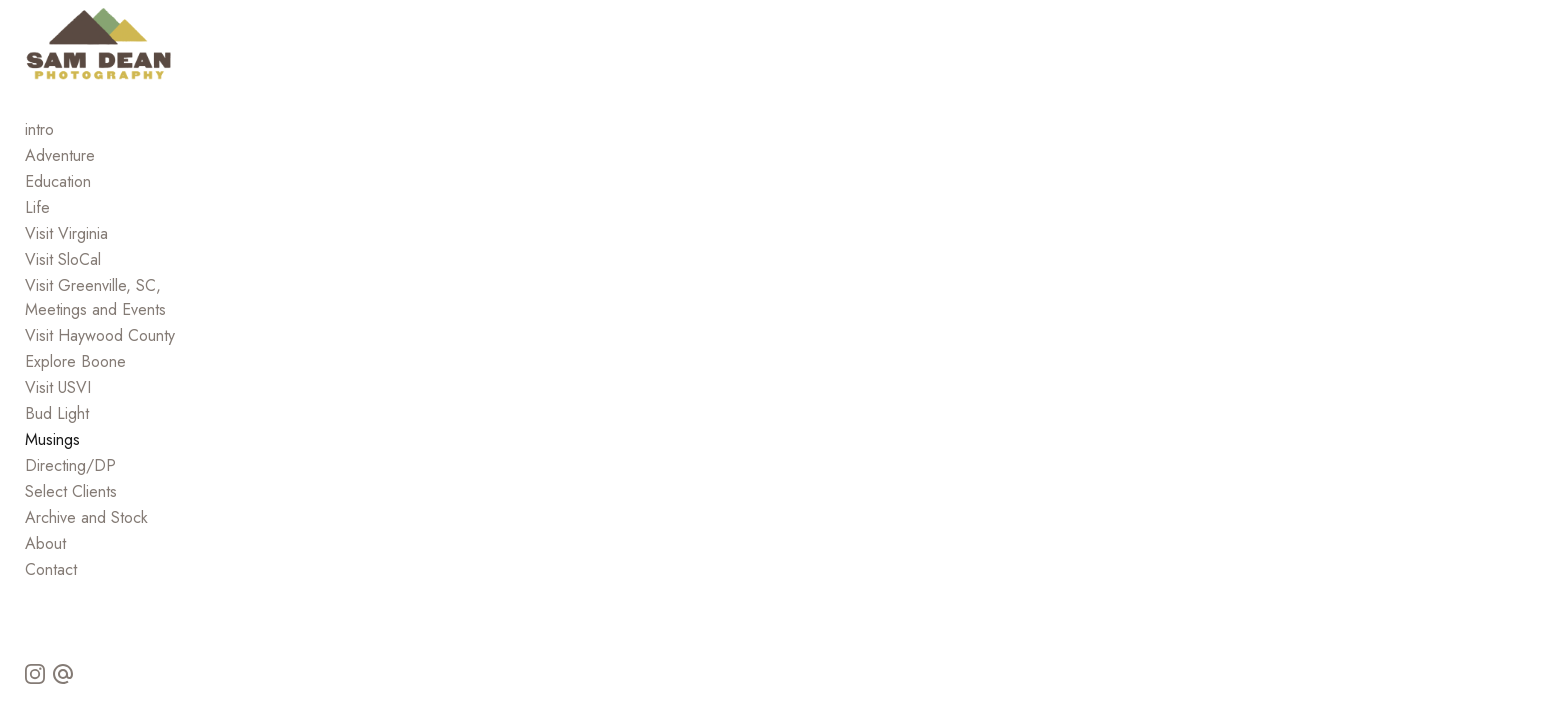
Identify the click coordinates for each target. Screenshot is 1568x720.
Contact (51, 601)
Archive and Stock (86, 549)
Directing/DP (70, 497)
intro (39, 185)
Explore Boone (75, 393)
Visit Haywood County (100, 367)
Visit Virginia (66, 289)
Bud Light (57, 445)
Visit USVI (58, 419)
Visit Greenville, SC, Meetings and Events (166, 341)
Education (58, 237)
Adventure (60, 211)
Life (37, 263)
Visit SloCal (63, 315)
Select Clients (71, 523)
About (45, 575)
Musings (52, 471)
